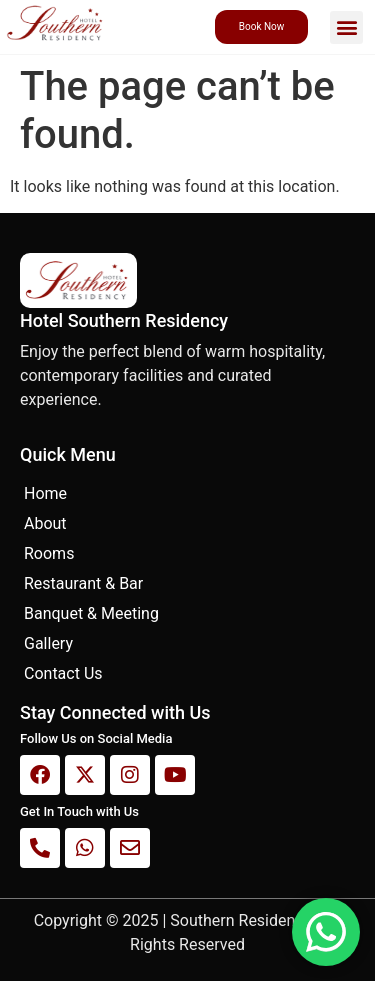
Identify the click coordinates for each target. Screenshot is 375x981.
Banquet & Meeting (91, 613)
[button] (346, 27)
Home (45, 493)
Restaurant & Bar (83, 583)
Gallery (48, 643)
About (45, 523)
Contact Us (63, 673)
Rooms (49, 553)
